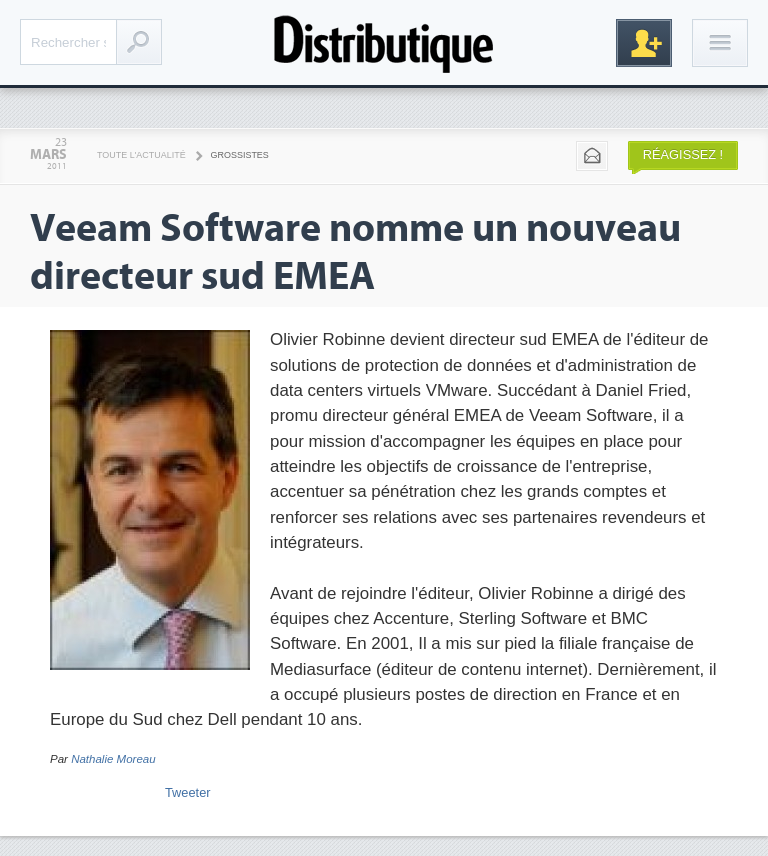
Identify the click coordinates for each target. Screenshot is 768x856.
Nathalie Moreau (113, 759)
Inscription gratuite (644, 43)
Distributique (384, 42)
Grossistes (240, 155)
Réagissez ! (683, 154)
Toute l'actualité (141, 155)
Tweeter (188, 792)
